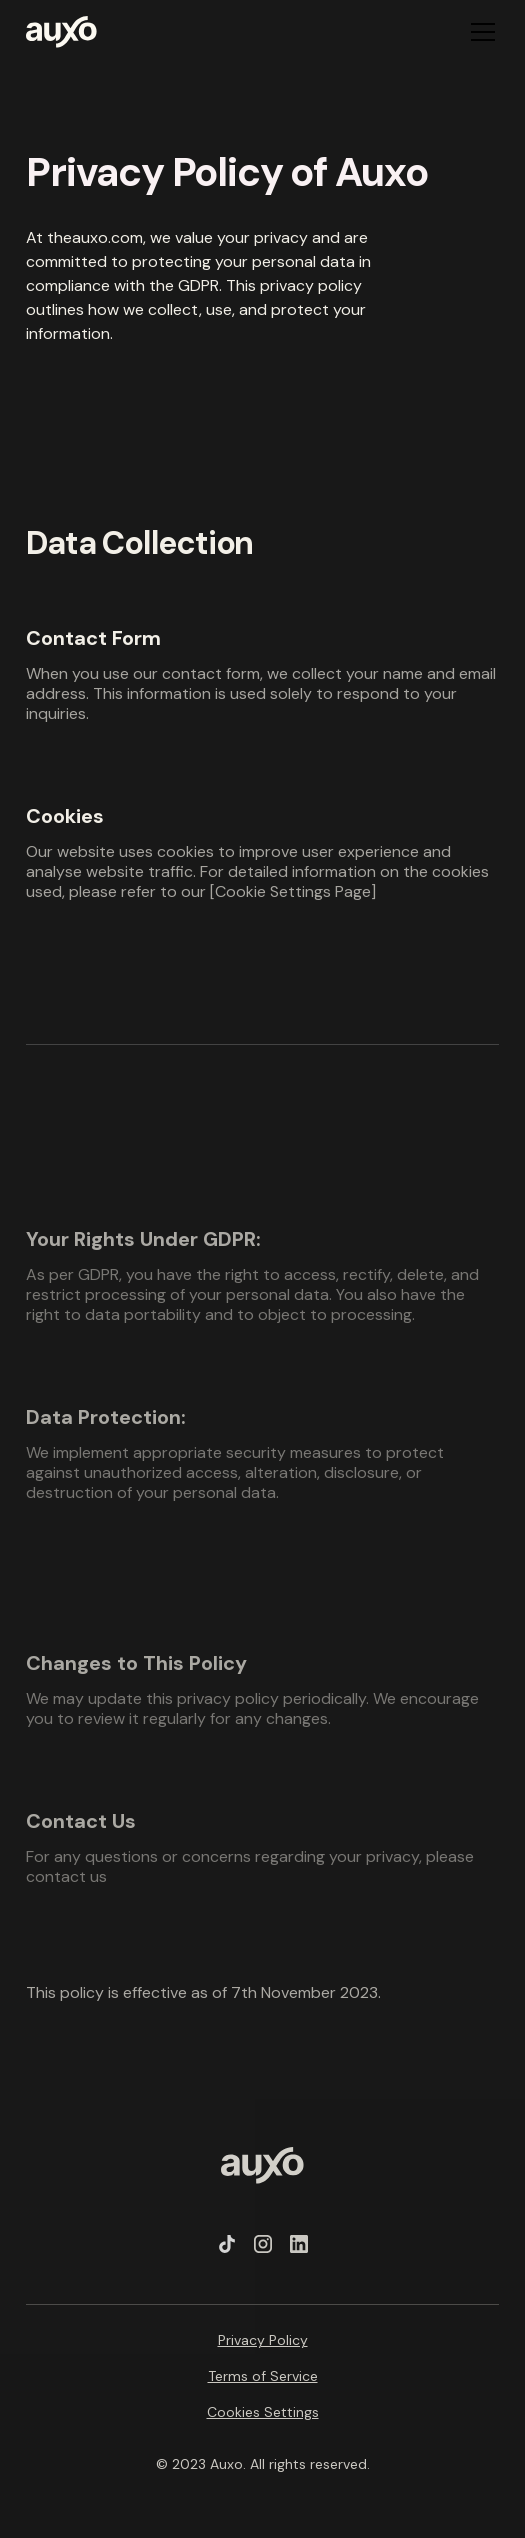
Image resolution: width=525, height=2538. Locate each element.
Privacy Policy (263, 2340)
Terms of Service (263, 2376)
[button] (479, 32)
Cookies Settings (263, 2412)
